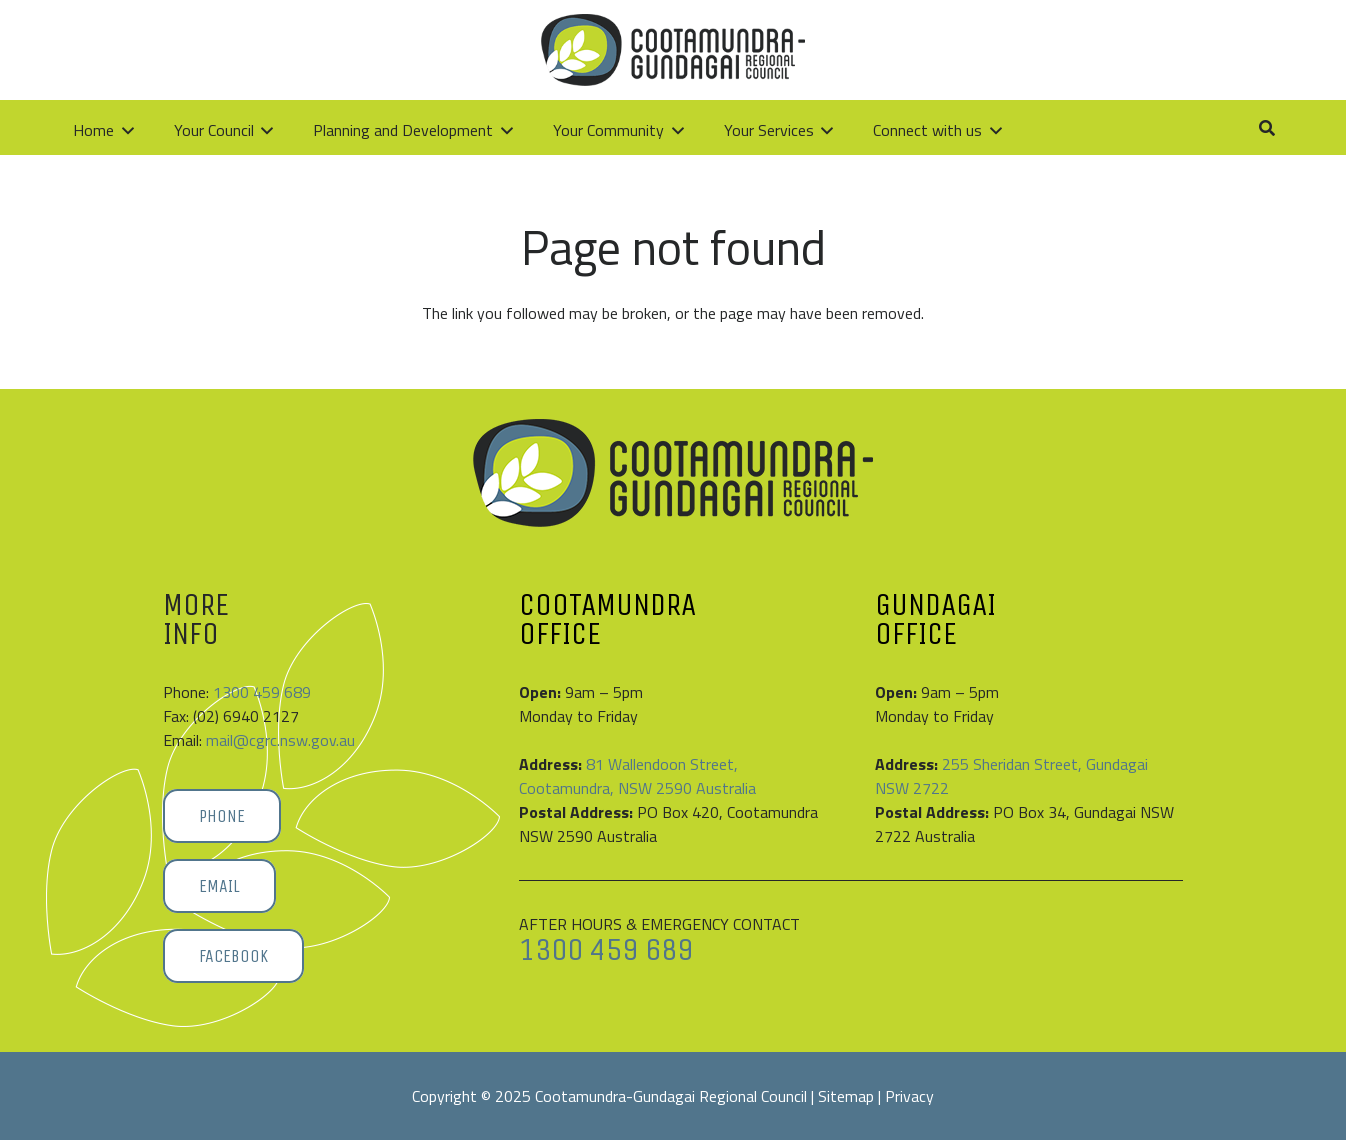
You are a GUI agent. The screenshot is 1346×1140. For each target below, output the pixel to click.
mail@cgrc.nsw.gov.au (280, 740)
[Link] (1197, 49)
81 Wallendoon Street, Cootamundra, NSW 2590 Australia (637, 776)
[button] (1242, 50)
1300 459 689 (262, 692)
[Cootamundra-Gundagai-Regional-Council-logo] (201, 50)
